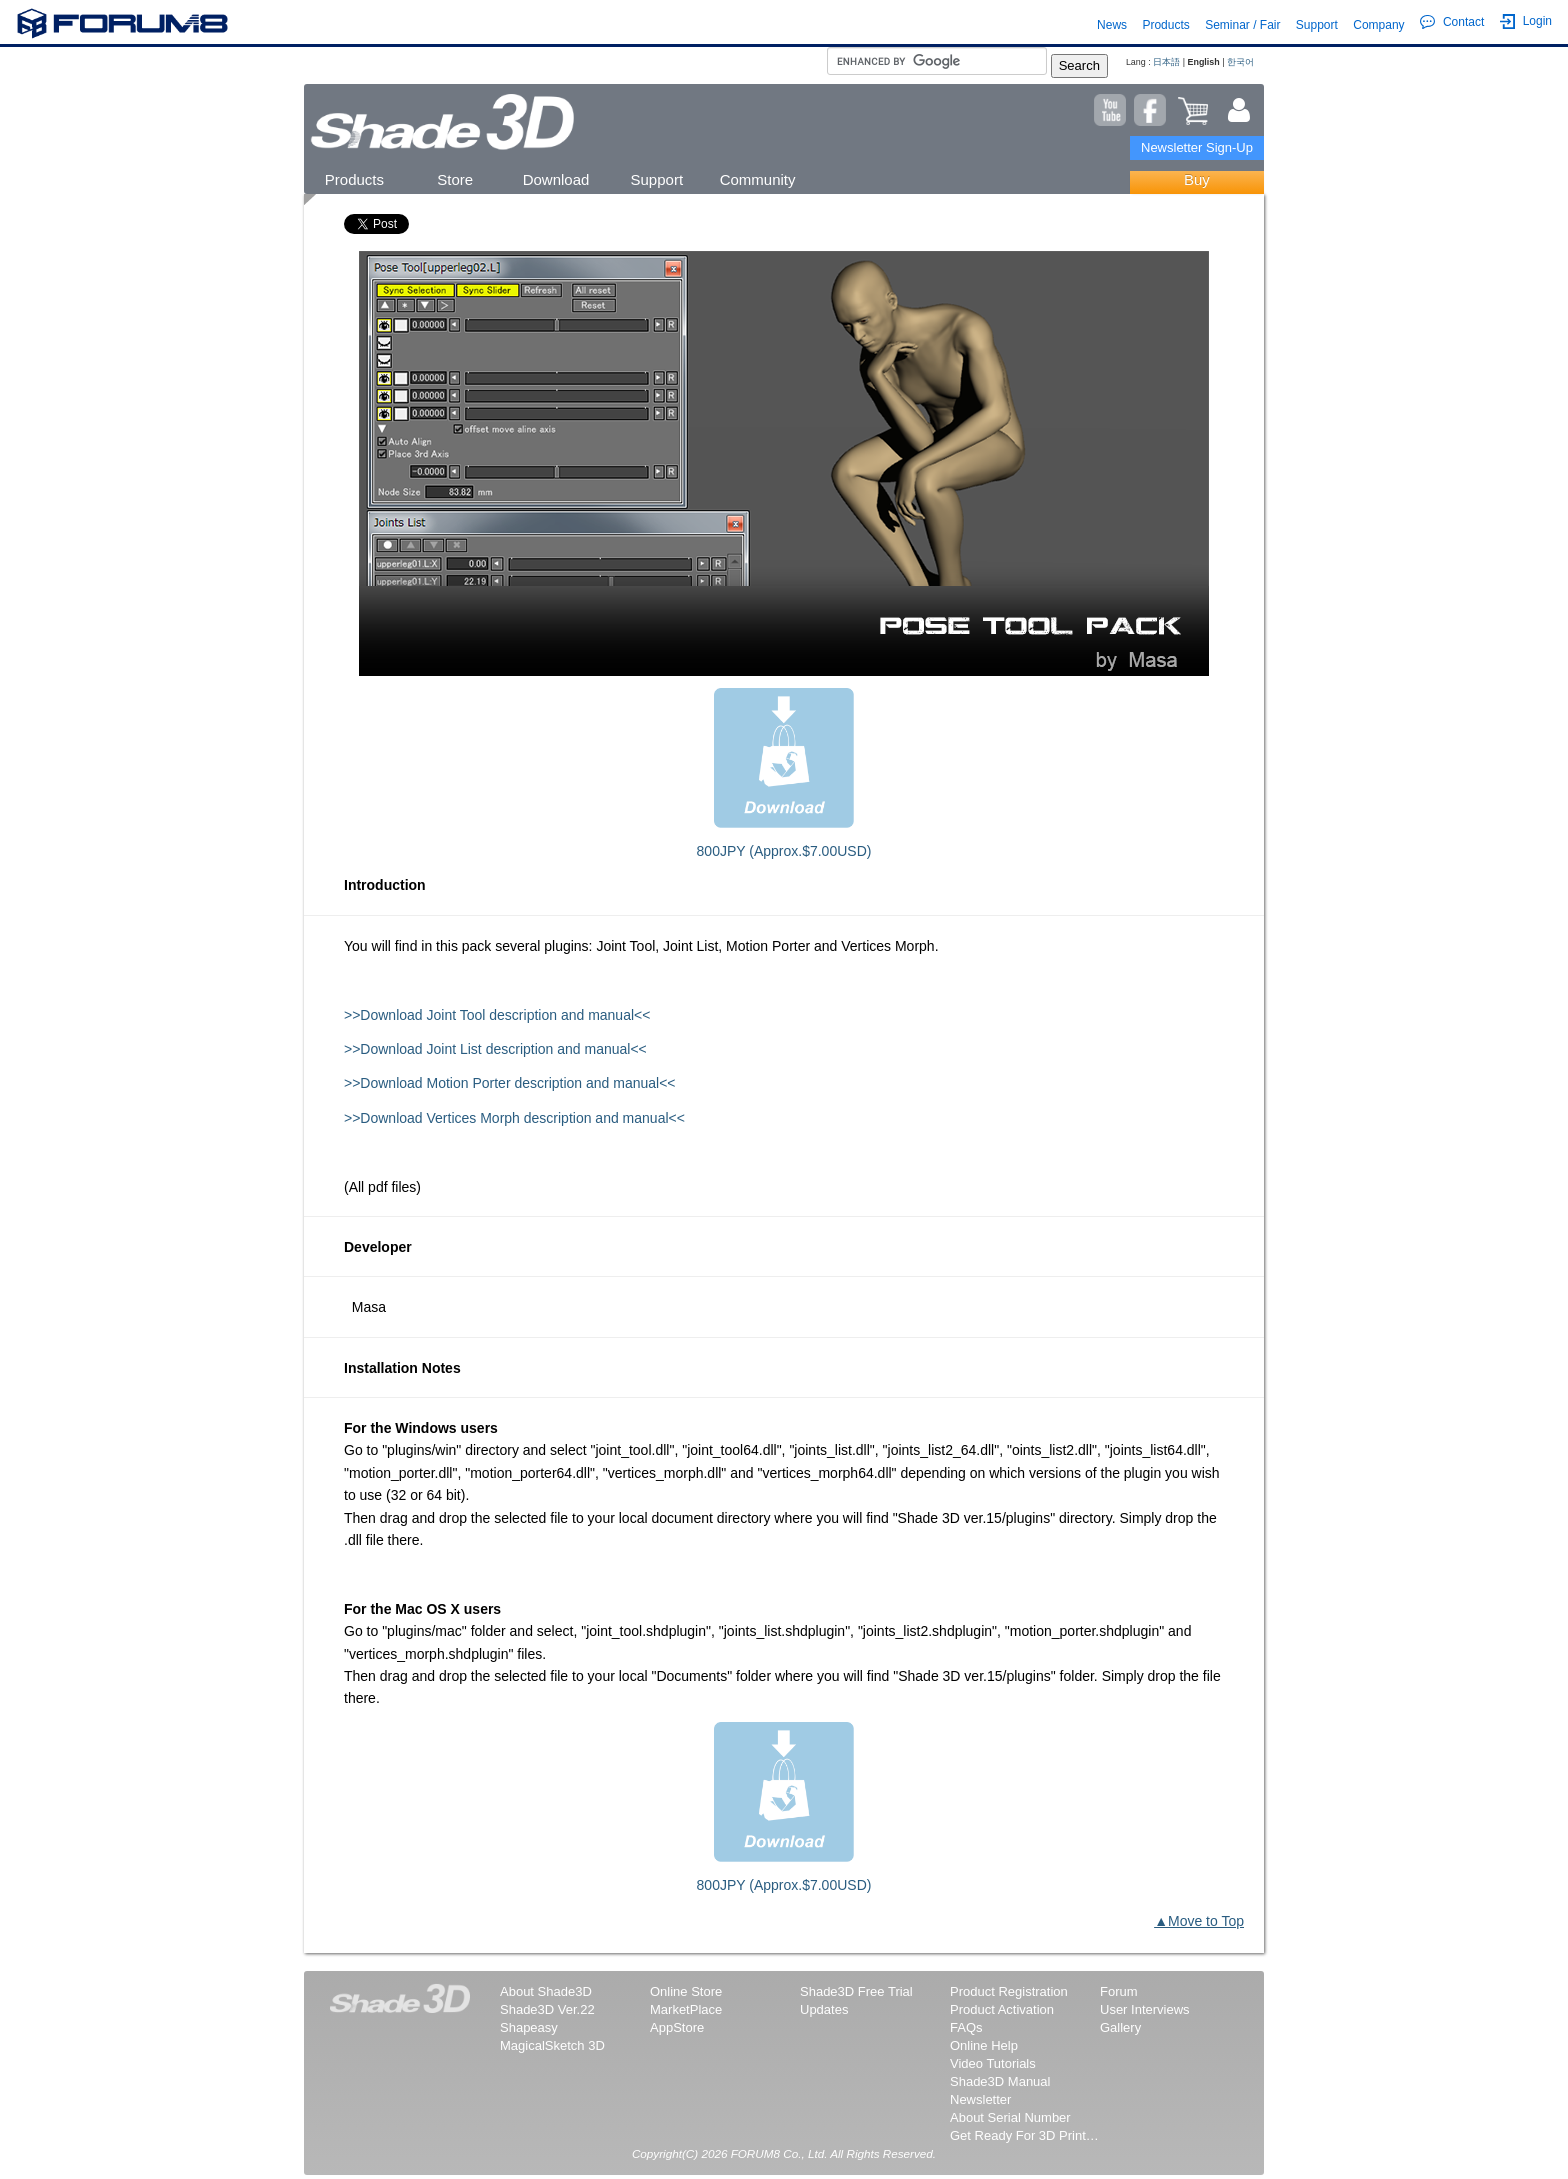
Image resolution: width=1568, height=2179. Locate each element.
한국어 (1240, 62)
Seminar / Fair (1242, 25)
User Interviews (1145, 2009)
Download (556, 179)
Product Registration (1009, 1991)
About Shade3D (546, 1991)
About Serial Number (1010, 2117)
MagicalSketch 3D (552, 2045)
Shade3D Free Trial (856, 1991)
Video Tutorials (993, 2063)
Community (758, 179)
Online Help (984, 2045)
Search (1079, 65)
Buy (1197, 179)
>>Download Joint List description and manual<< (495, 1049)
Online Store (686, 1991)
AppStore (677, 2027)
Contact (1452, 22)
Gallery (1120, 2027)
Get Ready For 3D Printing (1025, 2135)
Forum (1119, 1991)
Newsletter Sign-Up (1197, 147)
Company (1378, 25)
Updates (824, 2009)
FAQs (966, 2027)
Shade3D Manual (1000, 2081)
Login (1526, 21)
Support (1317, 25)
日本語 (1166, 62)
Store (455, 179)
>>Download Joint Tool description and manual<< (497, 1015)
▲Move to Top (1199, 1921)
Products (1165, 25)
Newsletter (980, 2099)
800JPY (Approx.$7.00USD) (784, 851)
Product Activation (1002, 2009)
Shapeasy (529, 2027)
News (1112, 25)
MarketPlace (686, 2009)
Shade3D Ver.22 (547, 2009)
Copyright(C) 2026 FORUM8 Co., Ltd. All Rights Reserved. (784, 2153)
